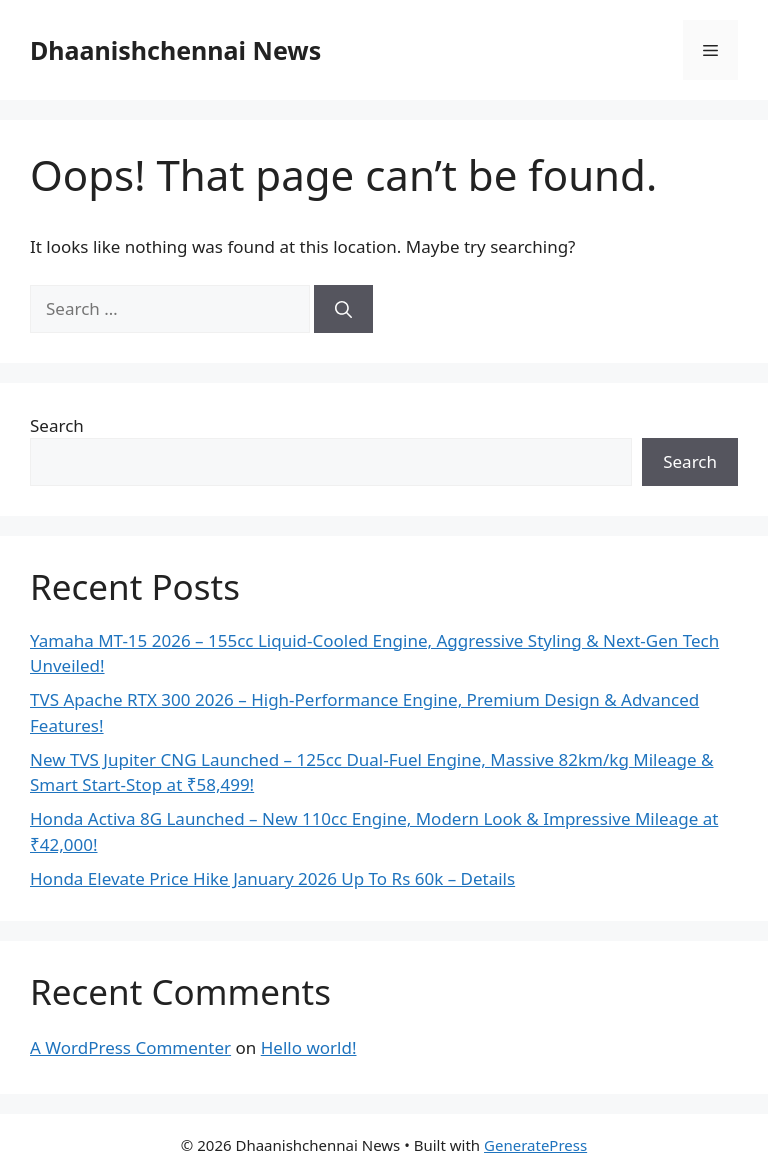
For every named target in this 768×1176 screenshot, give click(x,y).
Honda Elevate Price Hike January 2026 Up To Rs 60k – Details (272, 878)
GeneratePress (535, 1145)
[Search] (343, 309)
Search (57, 425)
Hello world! (309, 1047)
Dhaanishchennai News (175, 50)
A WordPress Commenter (130, 1047)
